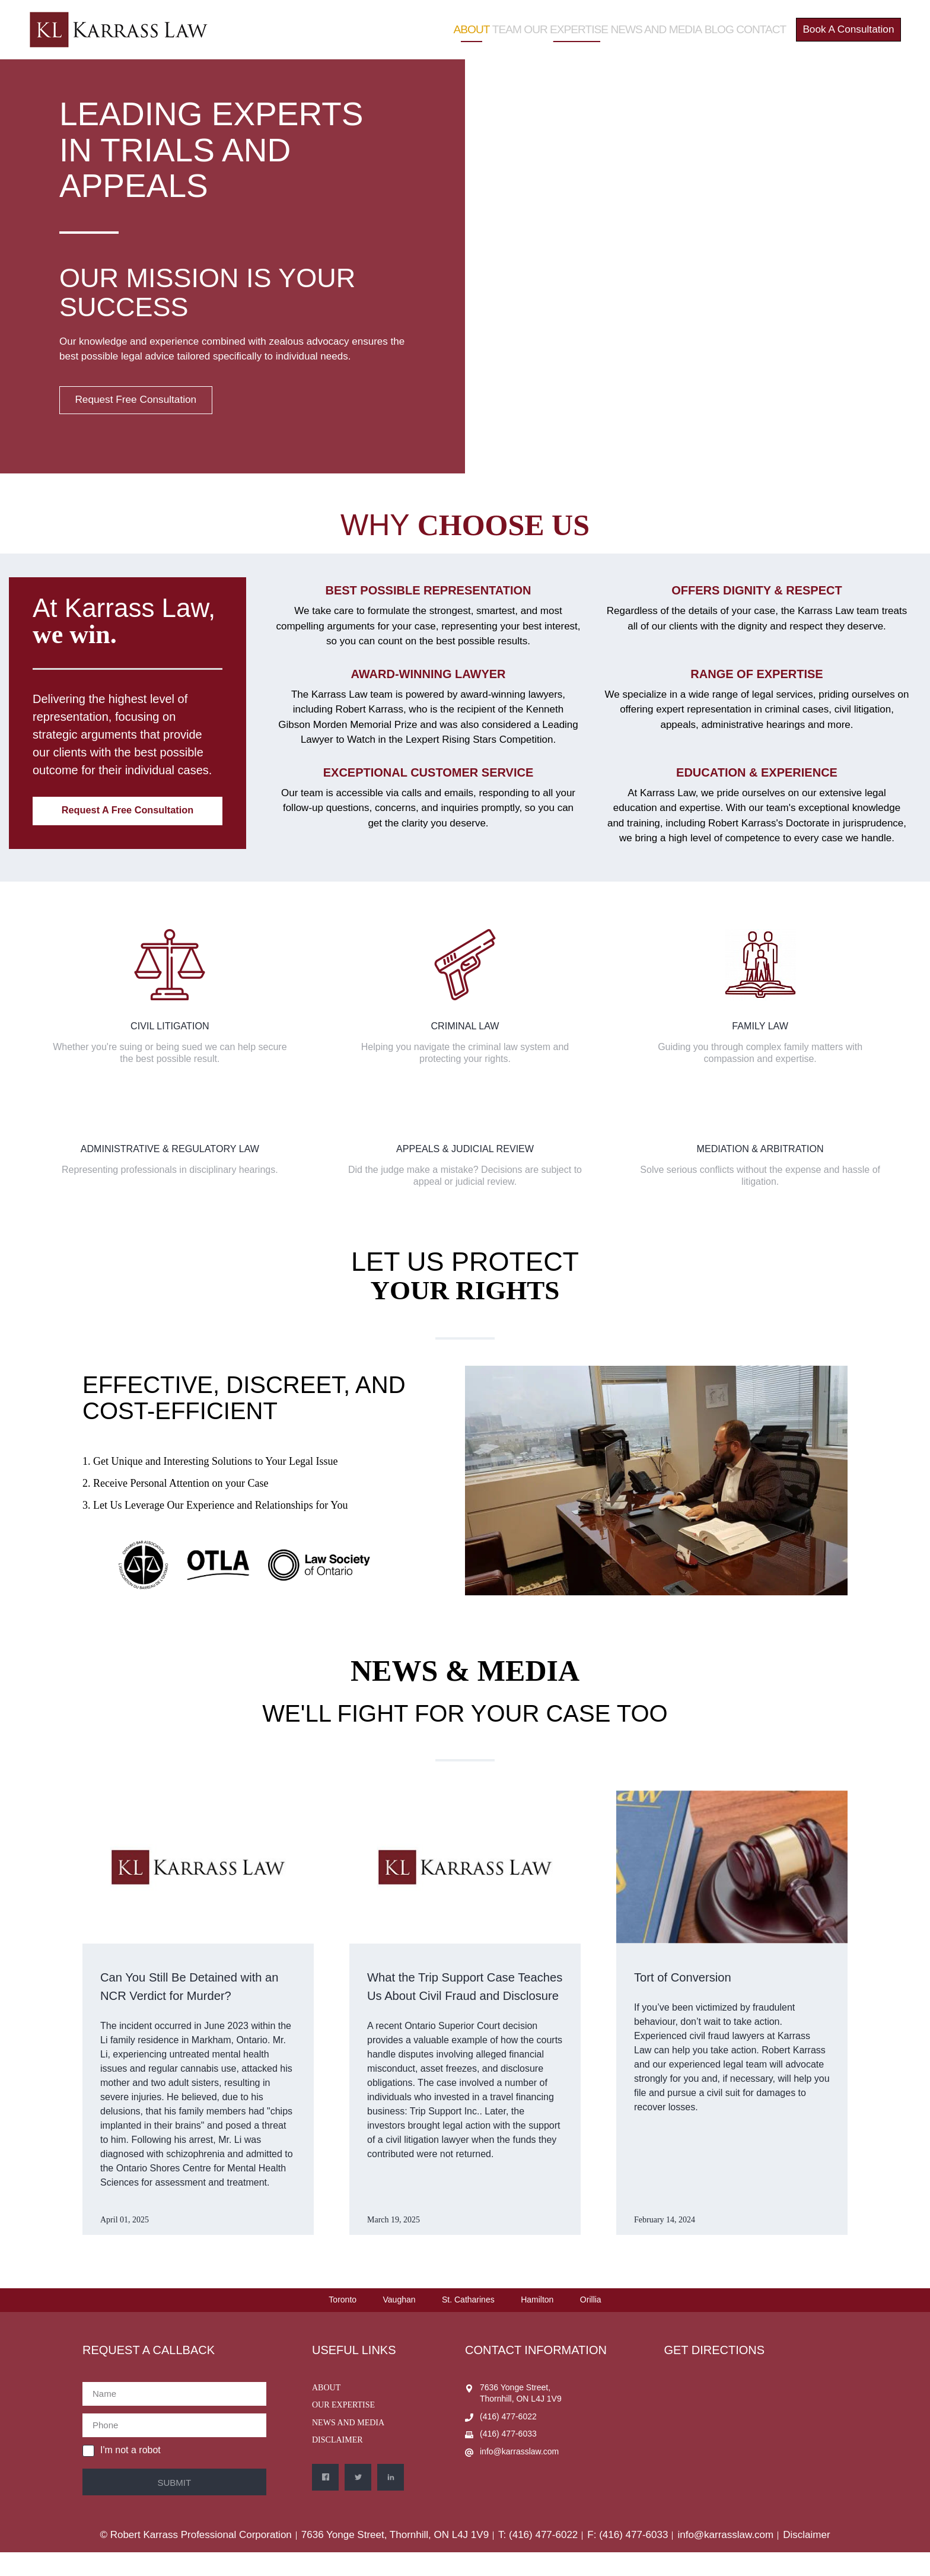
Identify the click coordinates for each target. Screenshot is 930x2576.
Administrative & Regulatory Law (170, 1152)
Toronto (342, 2322)
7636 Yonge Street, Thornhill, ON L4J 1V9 (521, 2416)
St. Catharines (468, 2322)
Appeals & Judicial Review (465, 1152)
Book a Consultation (841, 23)
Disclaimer (337, 2463)
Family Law (760, 1029)
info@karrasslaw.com (519, 2475)
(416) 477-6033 (508, 2458)
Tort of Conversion (696, 1981)
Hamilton (537, 2322)
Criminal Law (465, 1029)
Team (495, 23)
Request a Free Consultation (132, 818)
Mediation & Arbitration (760, 1152)
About (455, 23)
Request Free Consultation (148, 402)
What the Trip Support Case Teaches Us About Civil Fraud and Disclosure (462, 1999)
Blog (700, 23)
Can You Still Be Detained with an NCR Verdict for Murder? (188, 1999)
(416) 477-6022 (508, 2440)
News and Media (638, 23)
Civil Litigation (169, 1029)
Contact (745, 23)
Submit (174, 2506)
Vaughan (399, 2322)
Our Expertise (553, 23)
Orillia (590, 2322)
